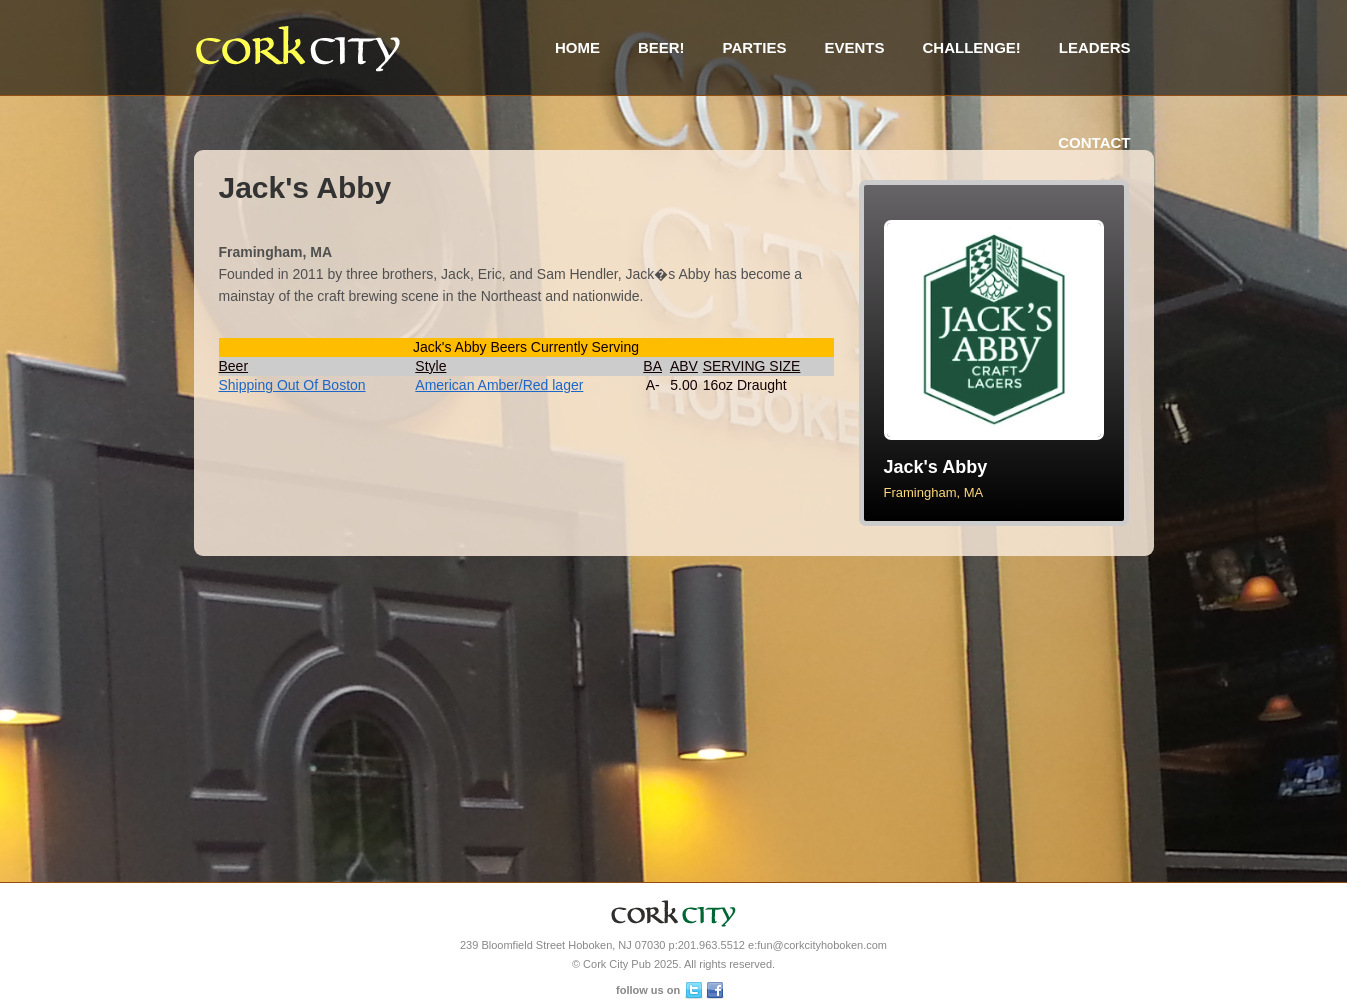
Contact (1094, 142)
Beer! (661, 47)
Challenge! (971, 47)
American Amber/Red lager (499, 385)
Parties (755, 47)
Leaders (1095, 47)
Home (577, 47)
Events (854, 47)
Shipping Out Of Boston (292, 385)
